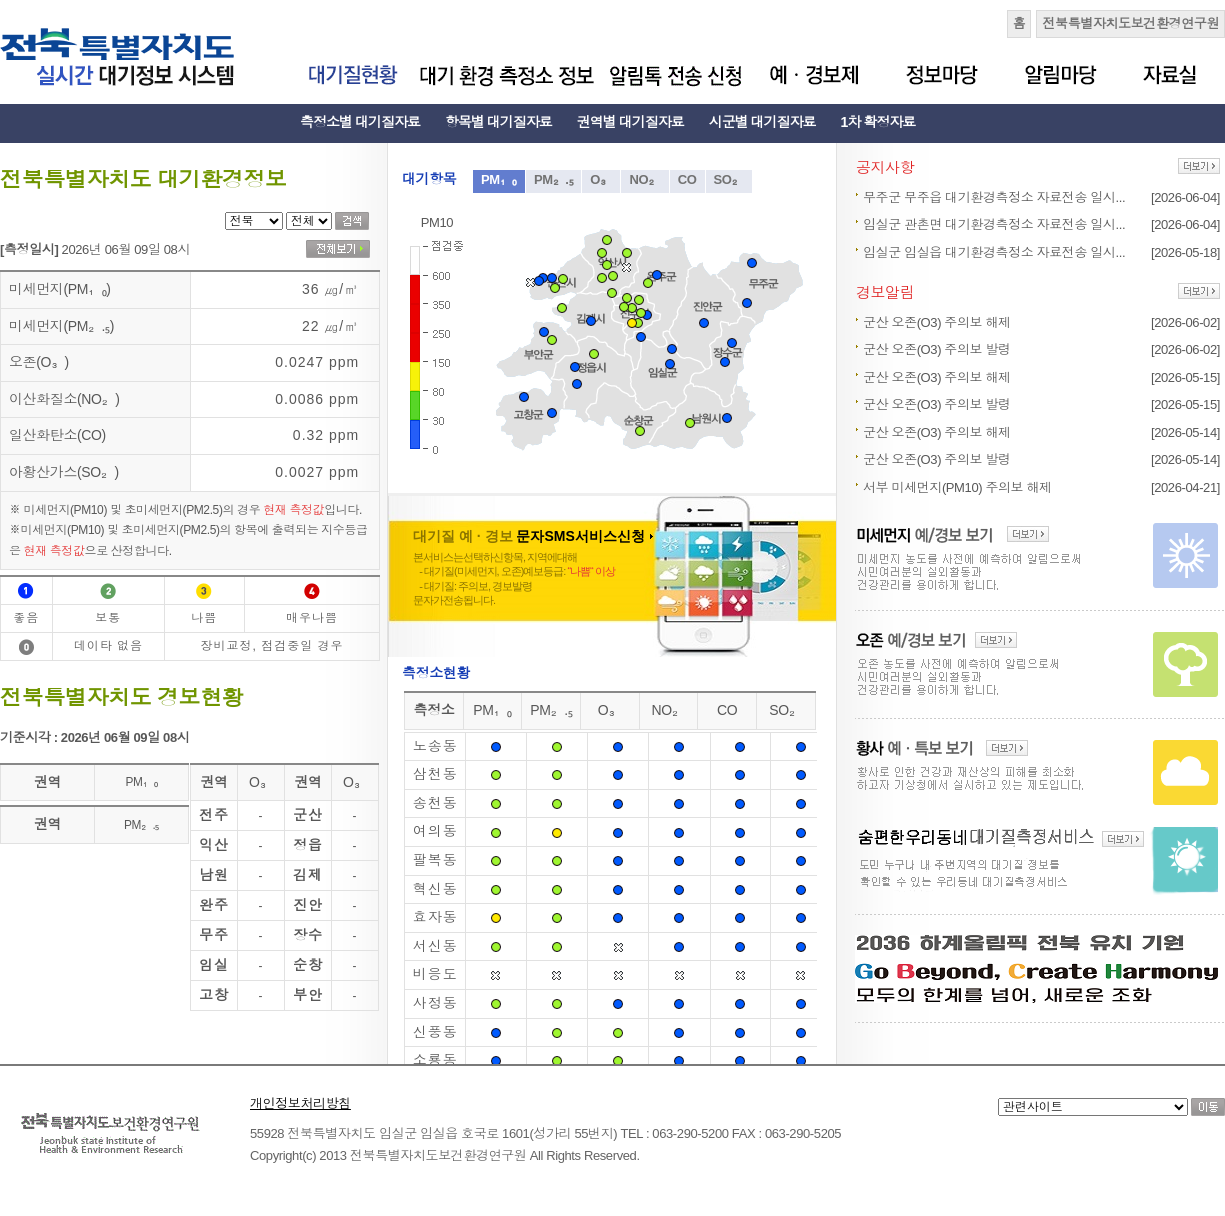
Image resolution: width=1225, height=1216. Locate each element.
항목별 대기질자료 (498, 122)
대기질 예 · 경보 (533, 536)
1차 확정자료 (878, 122)
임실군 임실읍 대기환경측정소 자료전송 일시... (994, 252)
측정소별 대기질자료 (360, 122)
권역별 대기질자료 (630, 122)
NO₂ (644, 179)
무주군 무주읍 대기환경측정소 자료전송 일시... (994, 197)
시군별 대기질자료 (762, 122)
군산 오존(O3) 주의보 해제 (937, 322)
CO (687, 179)
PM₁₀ (499, 179)
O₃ (601, 179)
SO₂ (729, 179)
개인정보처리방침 (300, 1103)
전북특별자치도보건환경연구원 (1130, 23)
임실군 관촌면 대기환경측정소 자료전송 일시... (994, 224)
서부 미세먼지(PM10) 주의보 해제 (957, 487)
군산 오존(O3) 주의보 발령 (937, 349)
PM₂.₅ (553, 179)
